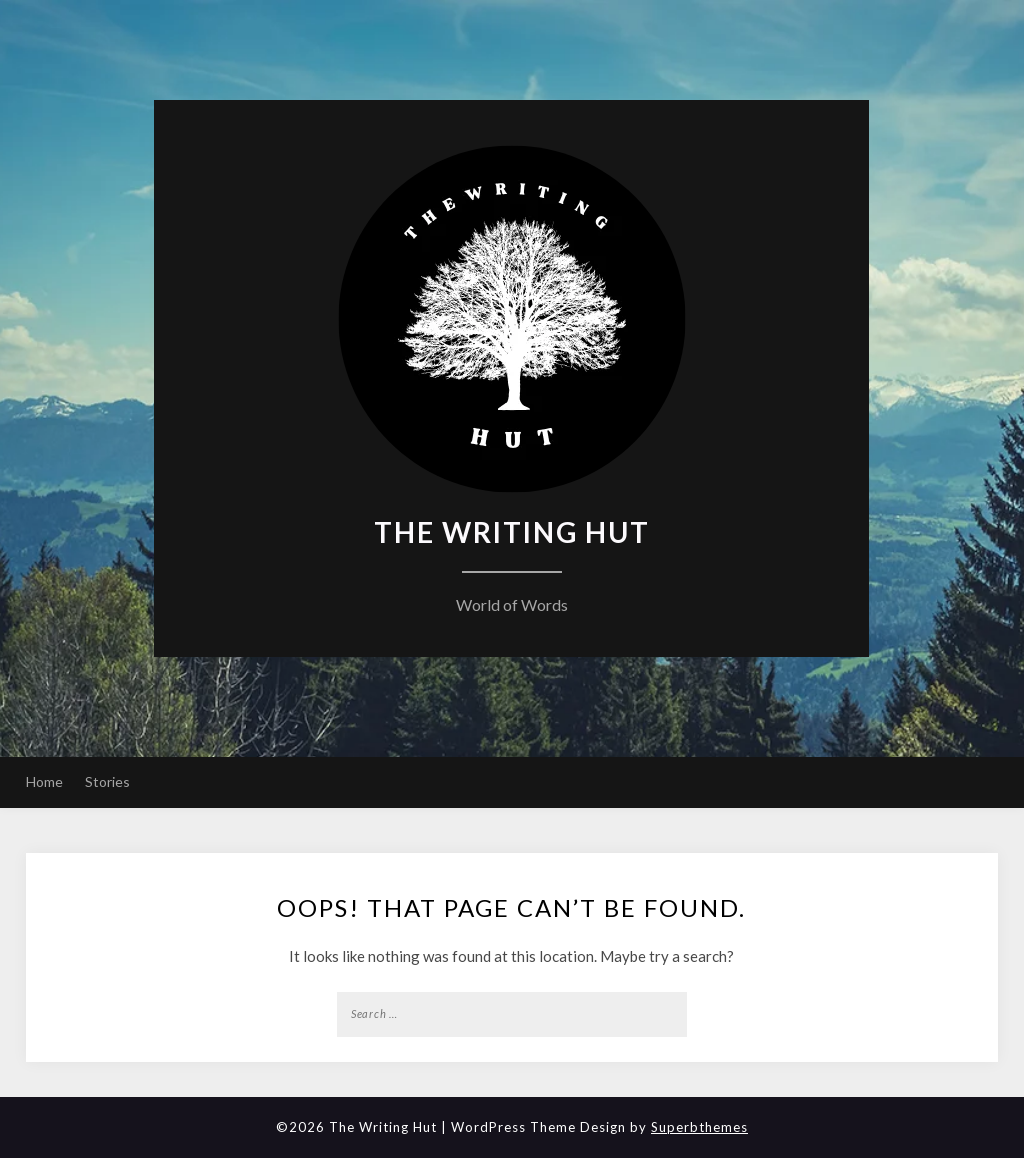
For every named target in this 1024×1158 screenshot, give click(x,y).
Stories (107, 781)
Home (44, 781)
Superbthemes (699, 1127)
